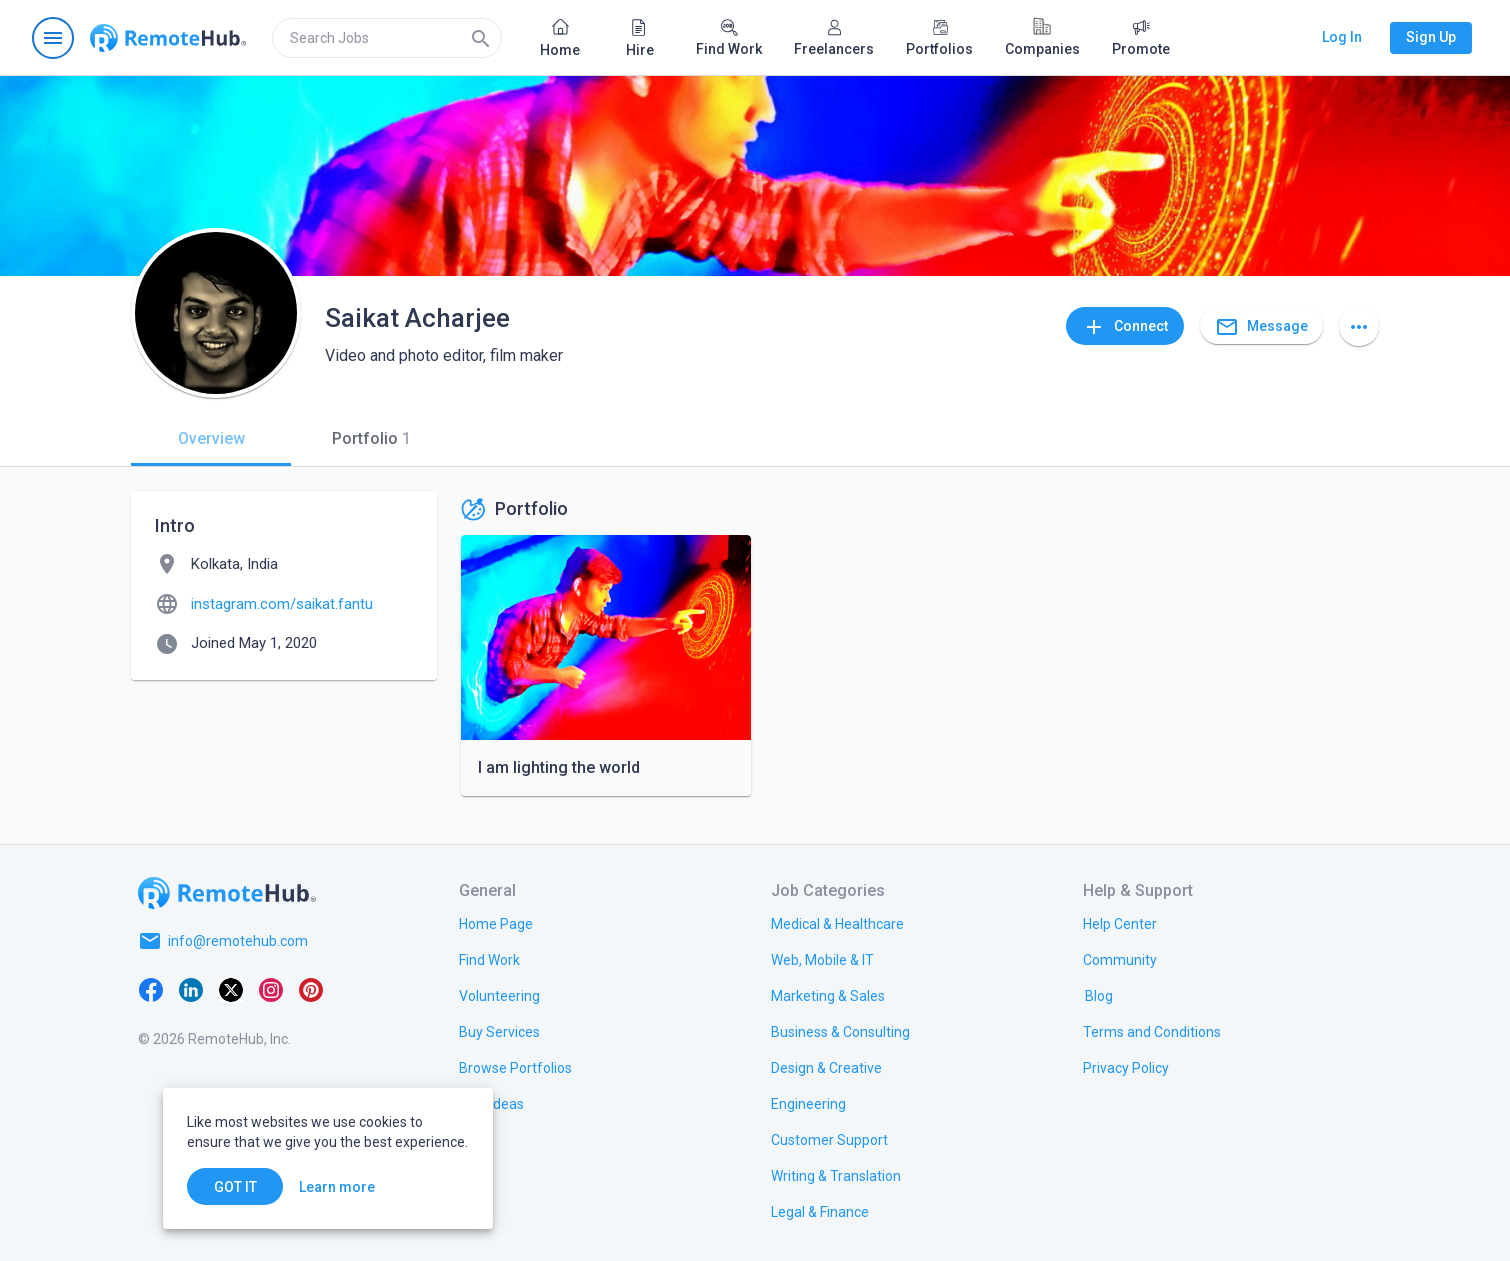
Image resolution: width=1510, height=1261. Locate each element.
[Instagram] (271, 989)
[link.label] (1120, 923)
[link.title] (496, 923)
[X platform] (231, 989)
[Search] (481, 38)
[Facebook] (151, 989)
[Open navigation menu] (53, 38)
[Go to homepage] (168, 38)
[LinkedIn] (191, 989)
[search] (387, 38)
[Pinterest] (311, 989)
